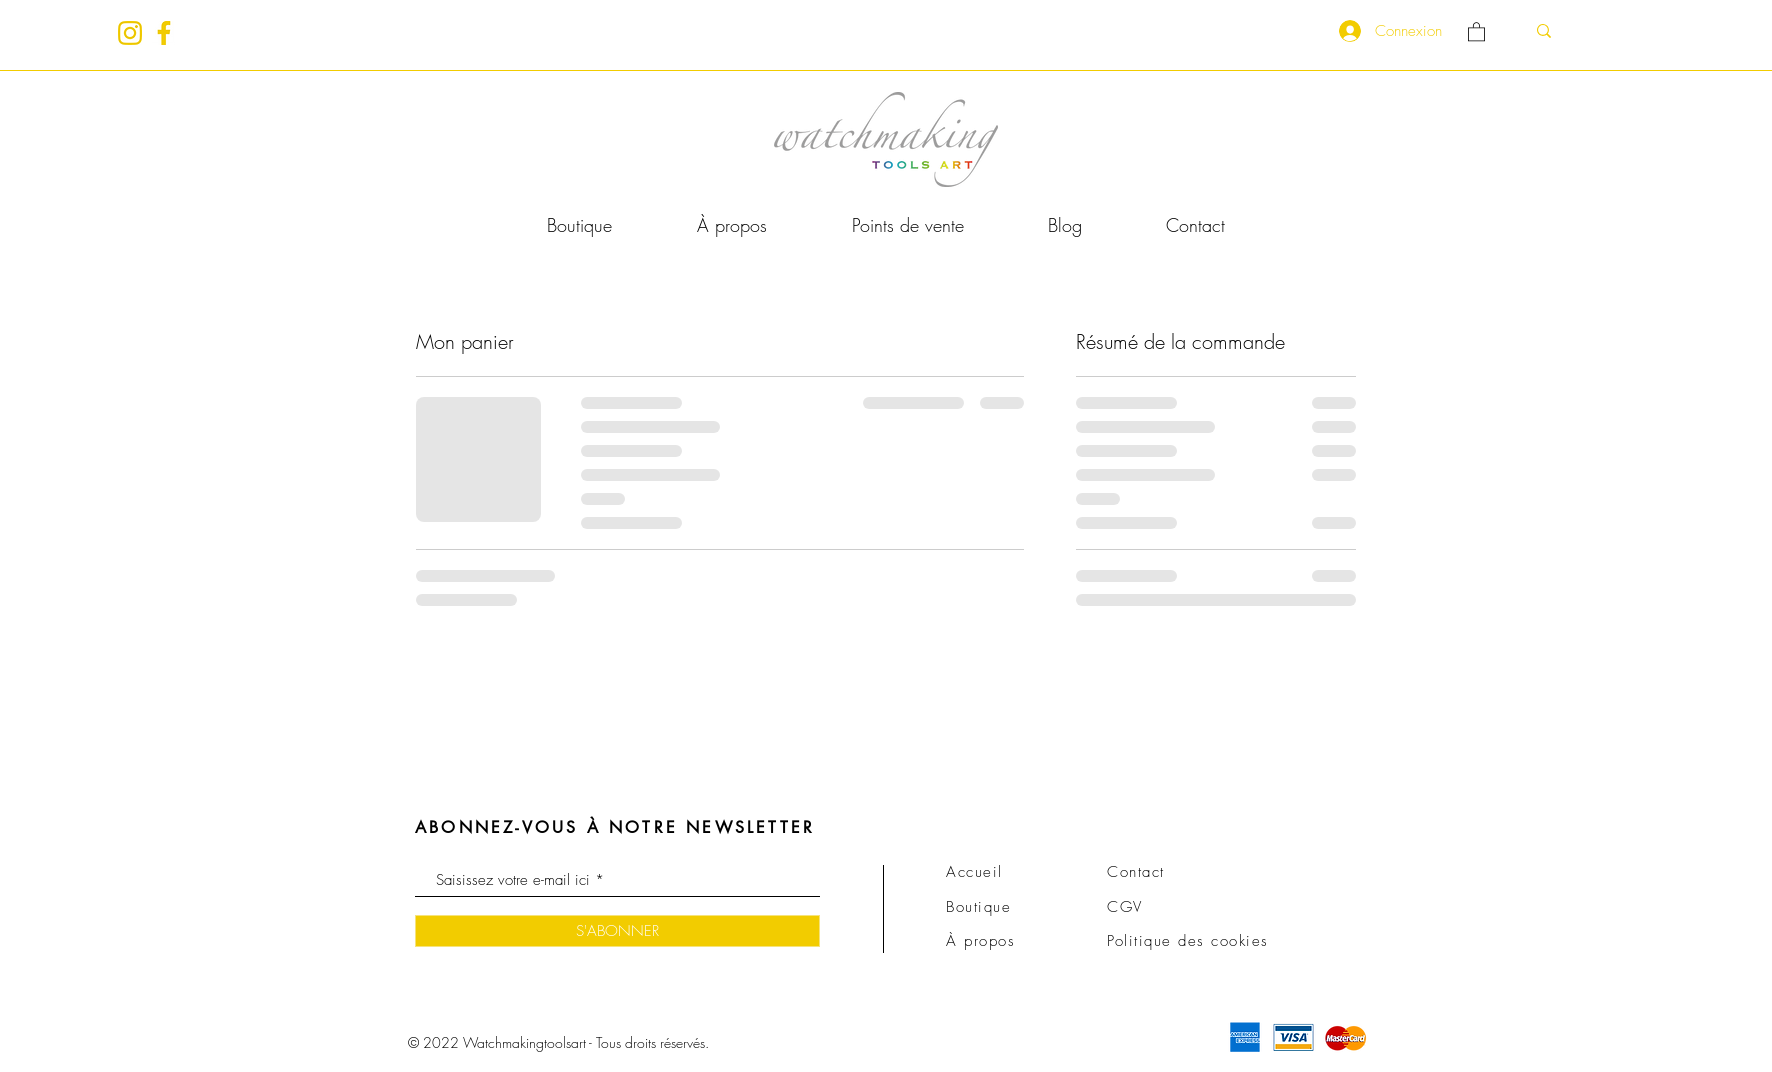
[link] (1476, 31)
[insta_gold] (130, 33)
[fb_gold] (164, 33)
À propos (980, 941)
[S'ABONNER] (617, 931)
